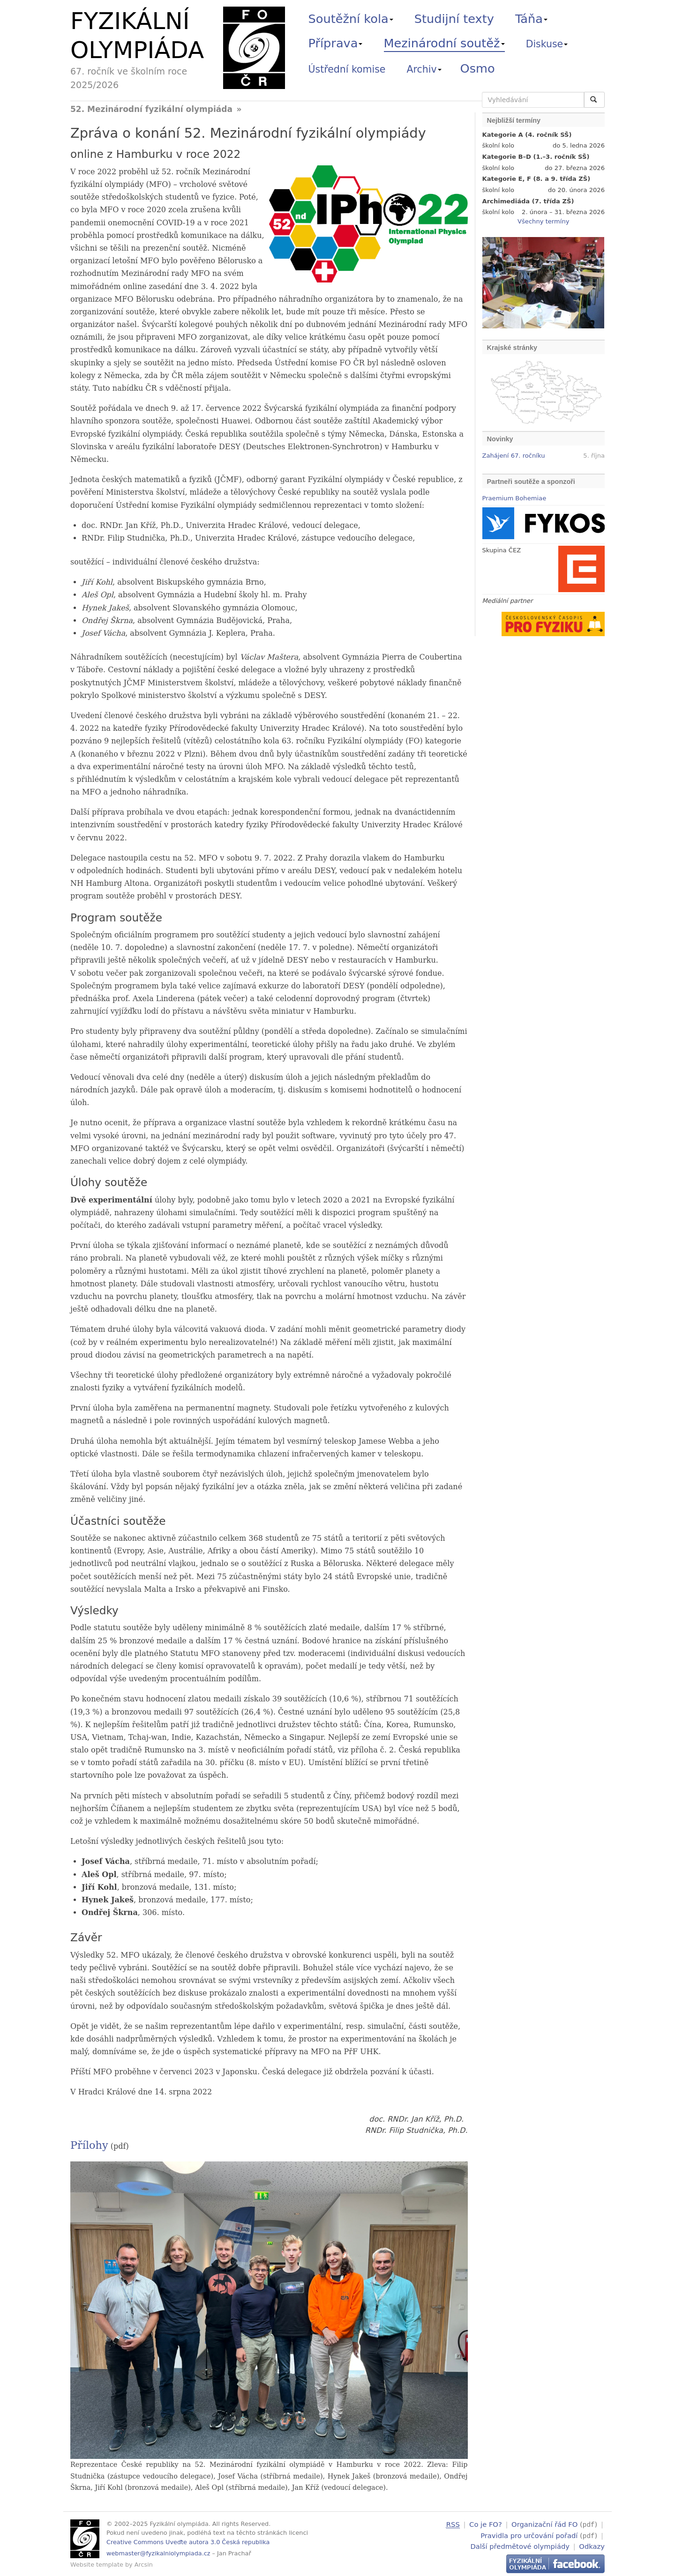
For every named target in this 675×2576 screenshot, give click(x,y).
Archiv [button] (424, 69)
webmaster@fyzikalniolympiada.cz (158, 2553)
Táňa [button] (531, 19)
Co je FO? (485, 2524)
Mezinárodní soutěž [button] (444, 43)
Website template (96, 2564)
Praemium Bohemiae (514, 498)
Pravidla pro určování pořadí (529, 2535)
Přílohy (89, 2145)
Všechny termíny (543, 221)
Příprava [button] (335, 43)
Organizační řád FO (544, 2524)
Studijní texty (454, 19)
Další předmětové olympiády (520, 2545)
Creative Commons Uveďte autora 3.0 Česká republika (188, 2542)
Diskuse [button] (547, 44)
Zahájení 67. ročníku (513, 455)
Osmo (477, 68)
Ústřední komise (347, 69)
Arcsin (144, 2564)
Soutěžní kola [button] (350, 19)
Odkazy (592, 2545)
